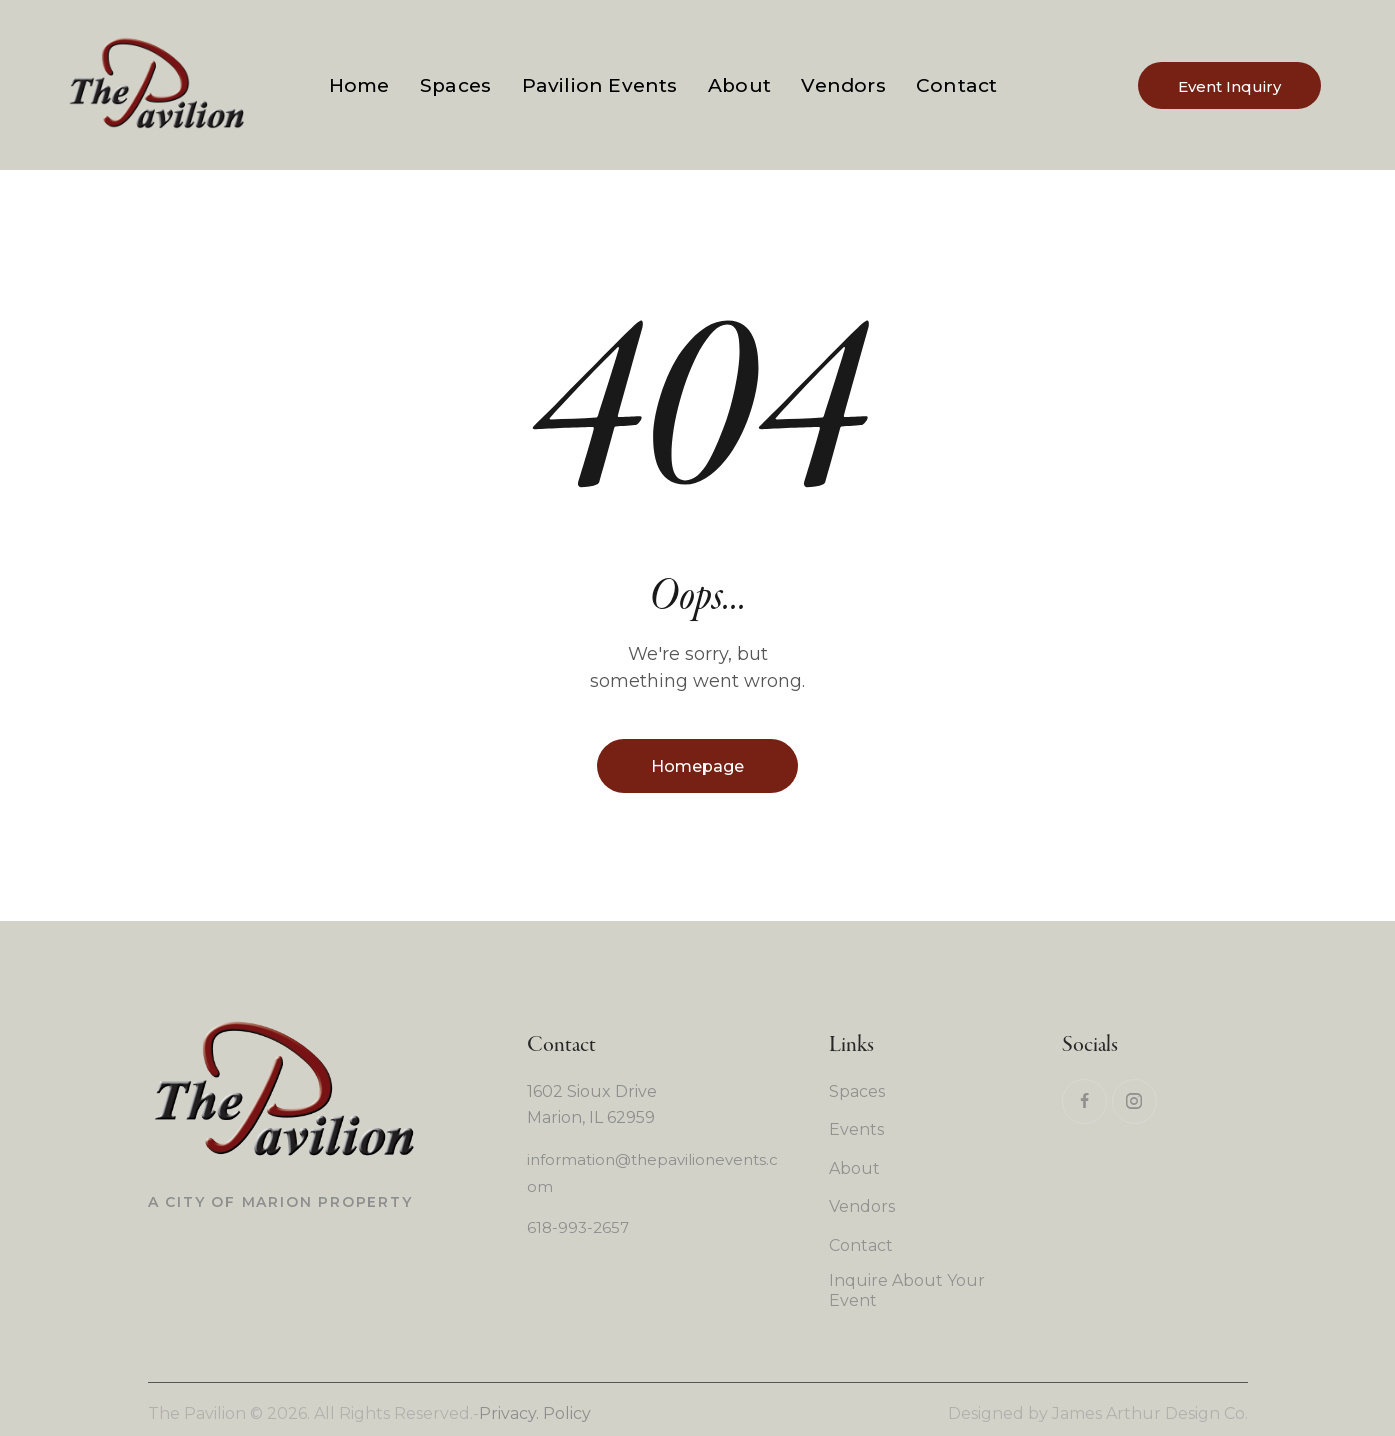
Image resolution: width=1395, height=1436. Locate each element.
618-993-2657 (578, 1227)
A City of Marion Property (280, 1202)
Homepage (697, 766)
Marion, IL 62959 (591, 1117)
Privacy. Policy (535, 1413)
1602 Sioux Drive (592, 1091)
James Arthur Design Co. (1150, 1413)
